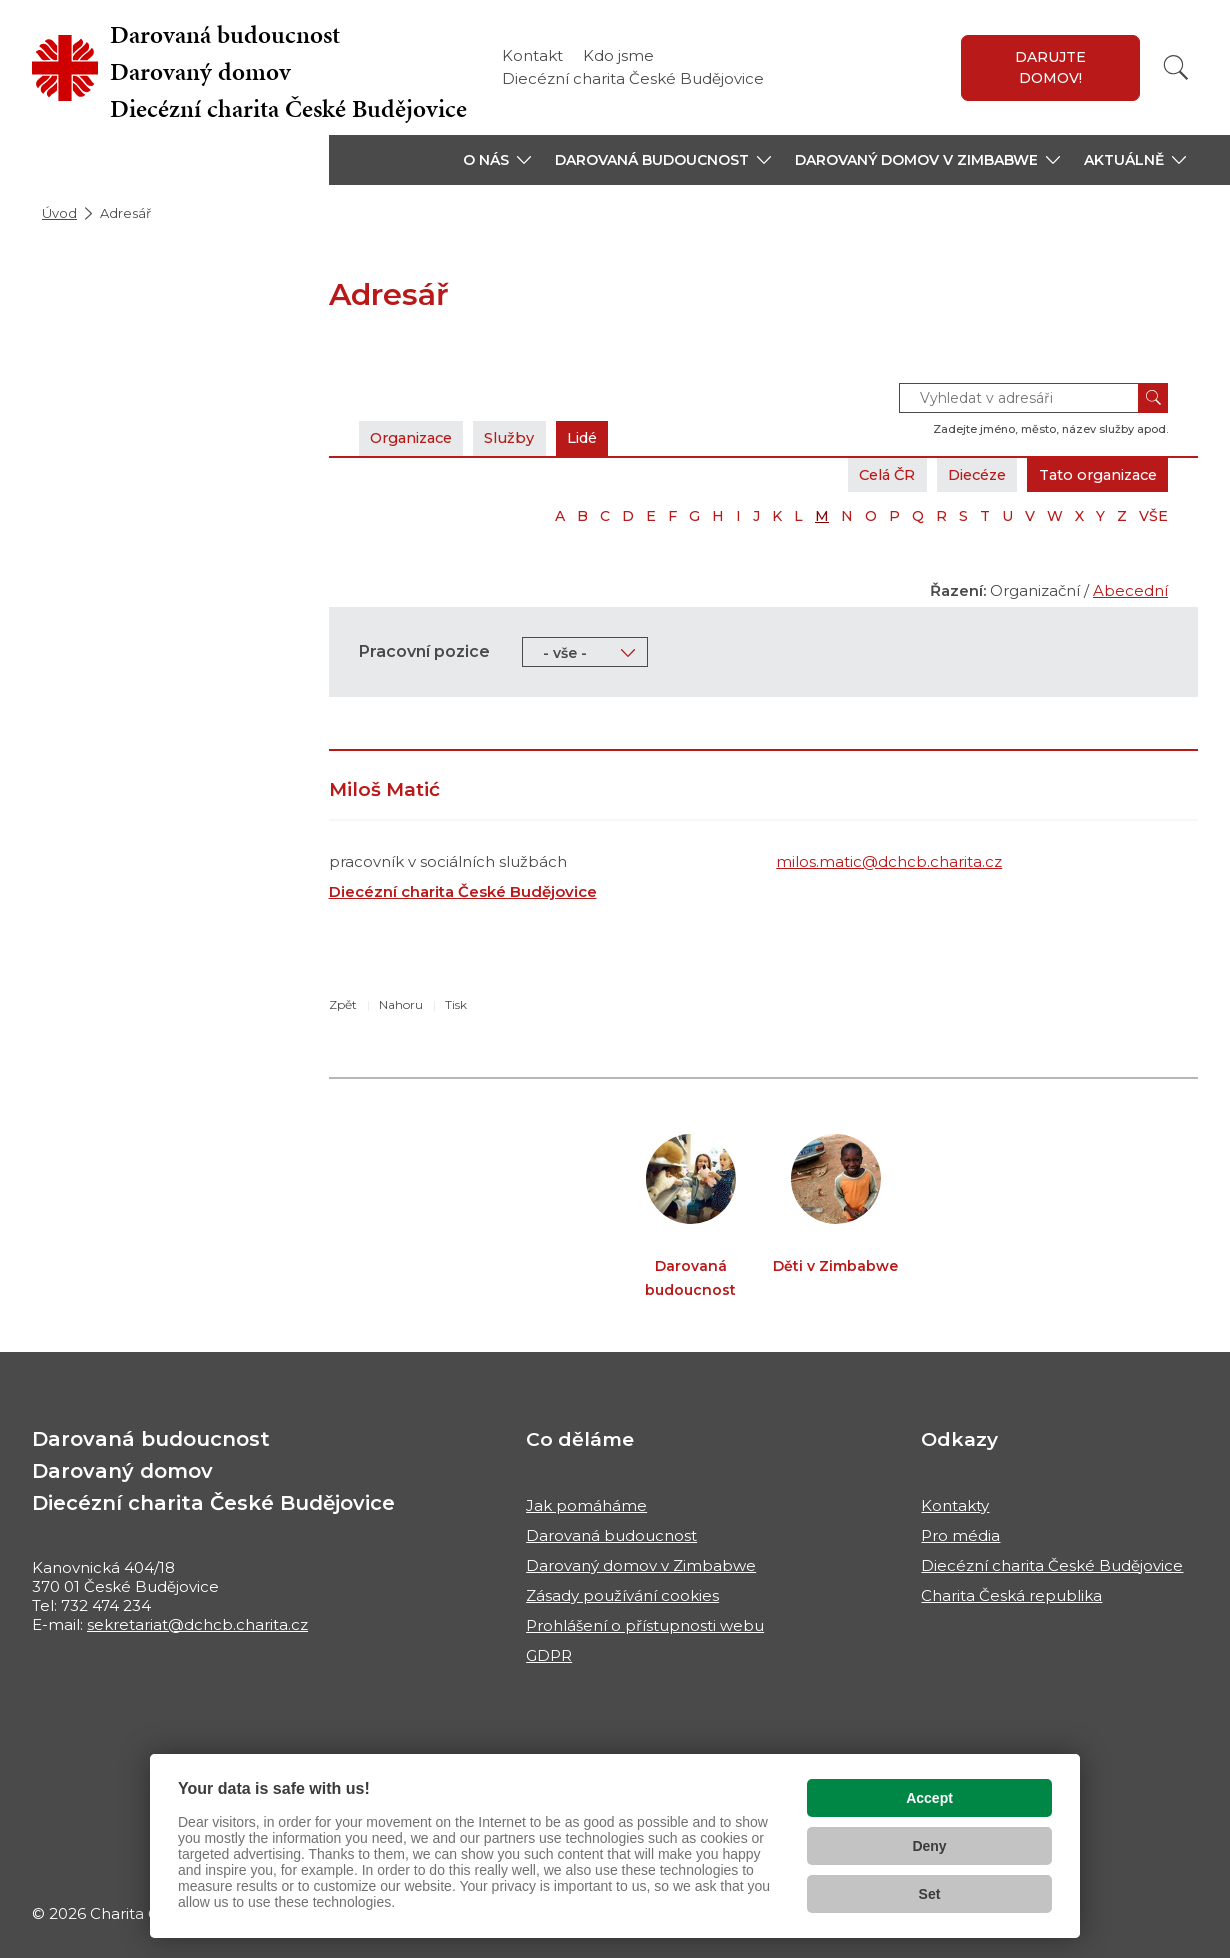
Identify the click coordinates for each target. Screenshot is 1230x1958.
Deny (929, 1846)
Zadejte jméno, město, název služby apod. (1050, 429)
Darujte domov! (1050, 67)
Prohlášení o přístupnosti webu (645, 1625)
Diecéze (963, 474)
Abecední (1130, 590)
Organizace (416, 437)
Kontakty (955, 1505)
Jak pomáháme (586, 1505)
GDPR (549, 1655)
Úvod (59, 213)
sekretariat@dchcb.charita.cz (197, 1624)
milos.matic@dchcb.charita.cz (889, 861)
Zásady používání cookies (622, 1595)
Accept (929, 1798)
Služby (521, 437)
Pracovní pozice (424, 651)
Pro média (960, 1535)
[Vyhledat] (1176, 67)
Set (930, 1894)
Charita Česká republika (1011, 1595)
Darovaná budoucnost (611, 1535)
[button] (497, 160)
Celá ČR (866, 474)
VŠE (1153, 516)
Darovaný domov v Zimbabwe (641, 1565)
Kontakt (532, 55)
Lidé (597, 437)
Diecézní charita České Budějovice (633, 78)
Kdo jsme (618, 55)
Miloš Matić (384, 789)
